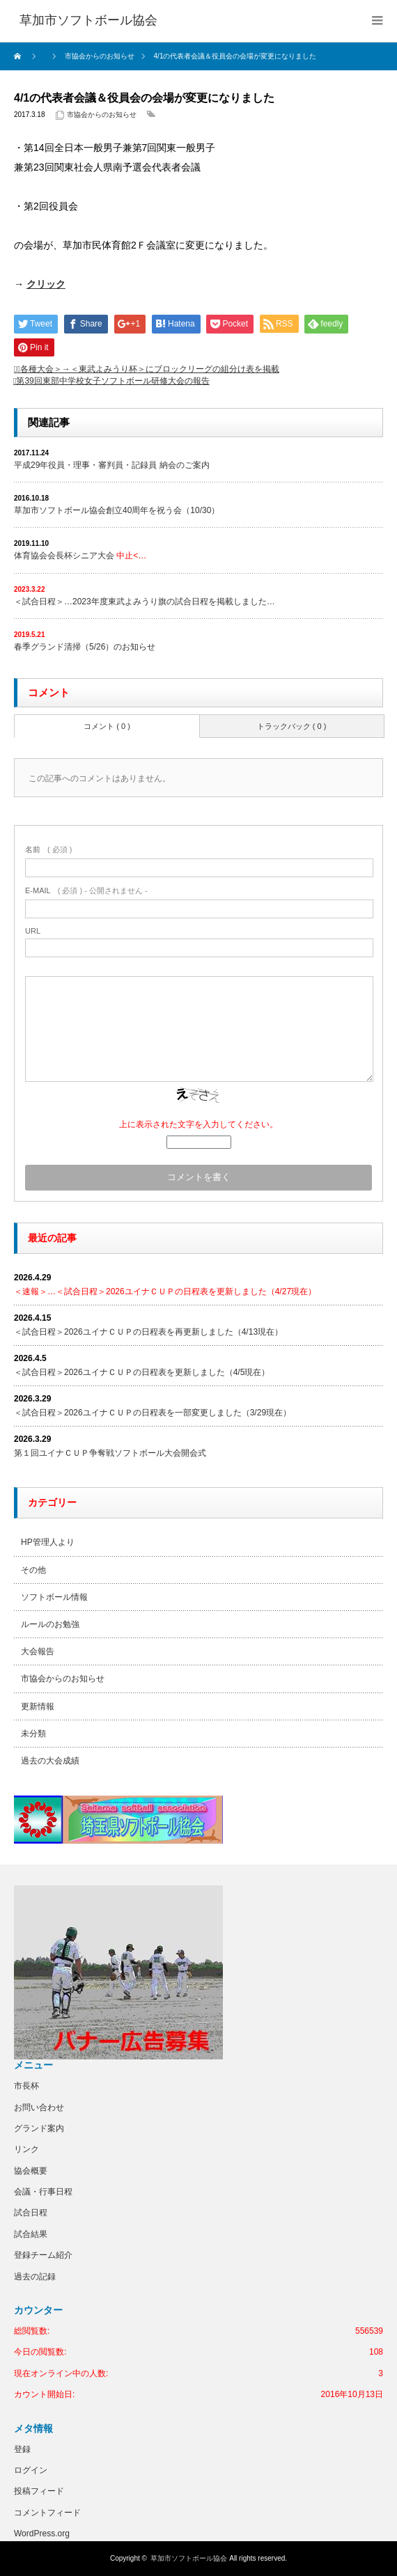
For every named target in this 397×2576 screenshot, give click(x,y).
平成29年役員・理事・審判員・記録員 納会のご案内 (112, 465)
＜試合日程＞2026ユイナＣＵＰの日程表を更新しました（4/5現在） (142, 1372)
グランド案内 (39, 2128)
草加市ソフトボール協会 (188, 2558)
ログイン (30, 2470)
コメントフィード (47, 2513)
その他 (33, 1570)
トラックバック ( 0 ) (292, 726)
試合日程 (30, 2212)
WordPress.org (42, 2533)
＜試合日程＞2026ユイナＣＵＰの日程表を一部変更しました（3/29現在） (152, 1412)
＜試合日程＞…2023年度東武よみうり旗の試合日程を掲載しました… (144, 601)
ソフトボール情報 (54, 1597)
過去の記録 (35, 2277)
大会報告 (37, 1651)
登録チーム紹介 (43, 2255)
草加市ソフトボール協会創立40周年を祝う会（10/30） (116, 510)
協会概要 (30, 2171)
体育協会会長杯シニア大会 (80, 555)
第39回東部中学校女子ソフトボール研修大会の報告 (112, 381)
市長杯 (26, 2086)
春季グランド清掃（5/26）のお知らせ (84, 647)
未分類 (33, 1733)
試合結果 (30, 2234)
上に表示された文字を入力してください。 (198, 1124)
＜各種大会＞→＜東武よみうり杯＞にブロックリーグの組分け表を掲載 (148, 369)
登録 (22, 2449)
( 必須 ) (48, 849)
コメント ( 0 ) (107, 726)
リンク (26, 2149)
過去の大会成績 (50, 1761)
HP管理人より (48, 1542)
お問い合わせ (39, 2107)
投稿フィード (39, 2491)
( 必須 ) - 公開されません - (86, 890)
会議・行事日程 (43, 2192)
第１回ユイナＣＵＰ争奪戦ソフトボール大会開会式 (110, 1453)
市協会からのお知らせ (102, 114)
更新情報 (37, 1706)
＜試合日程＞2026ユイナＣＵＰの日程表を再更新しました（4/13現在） (148, 1332)
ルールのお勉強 (50, 1624)
